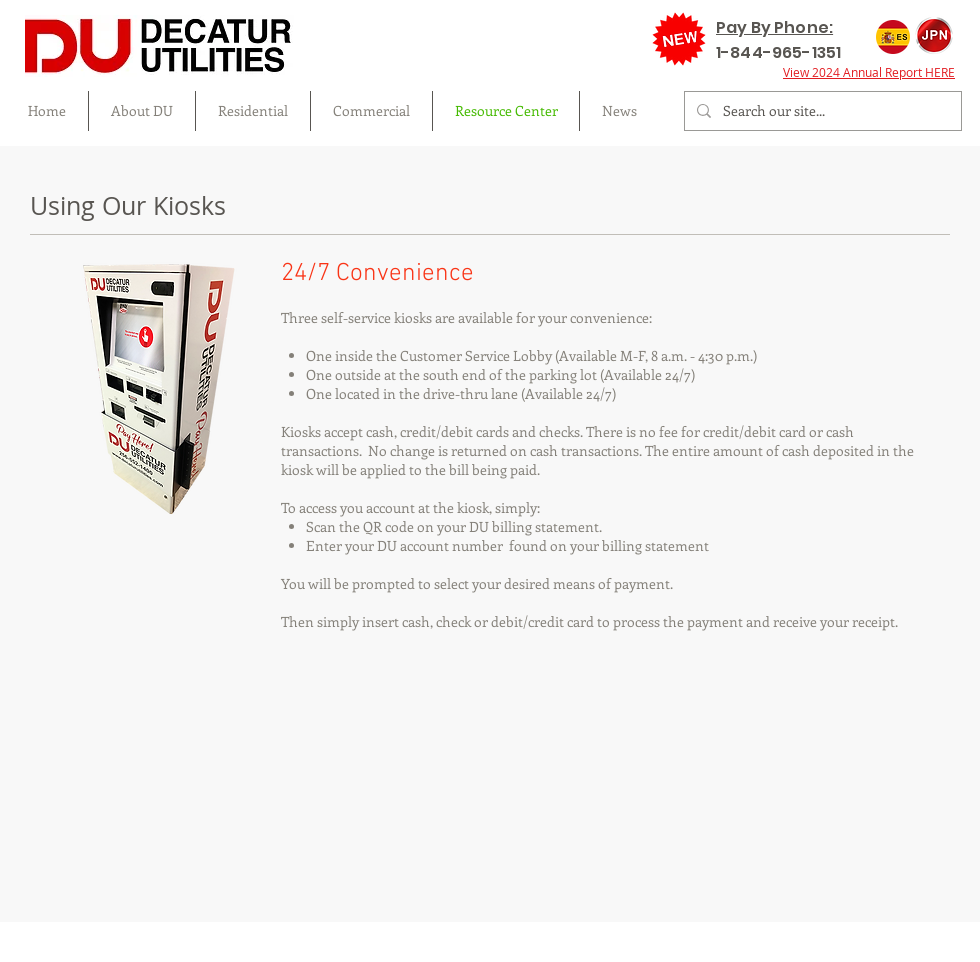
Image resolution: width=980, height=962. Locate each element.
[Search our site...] (821, 111)
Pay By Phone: (774, 27)
